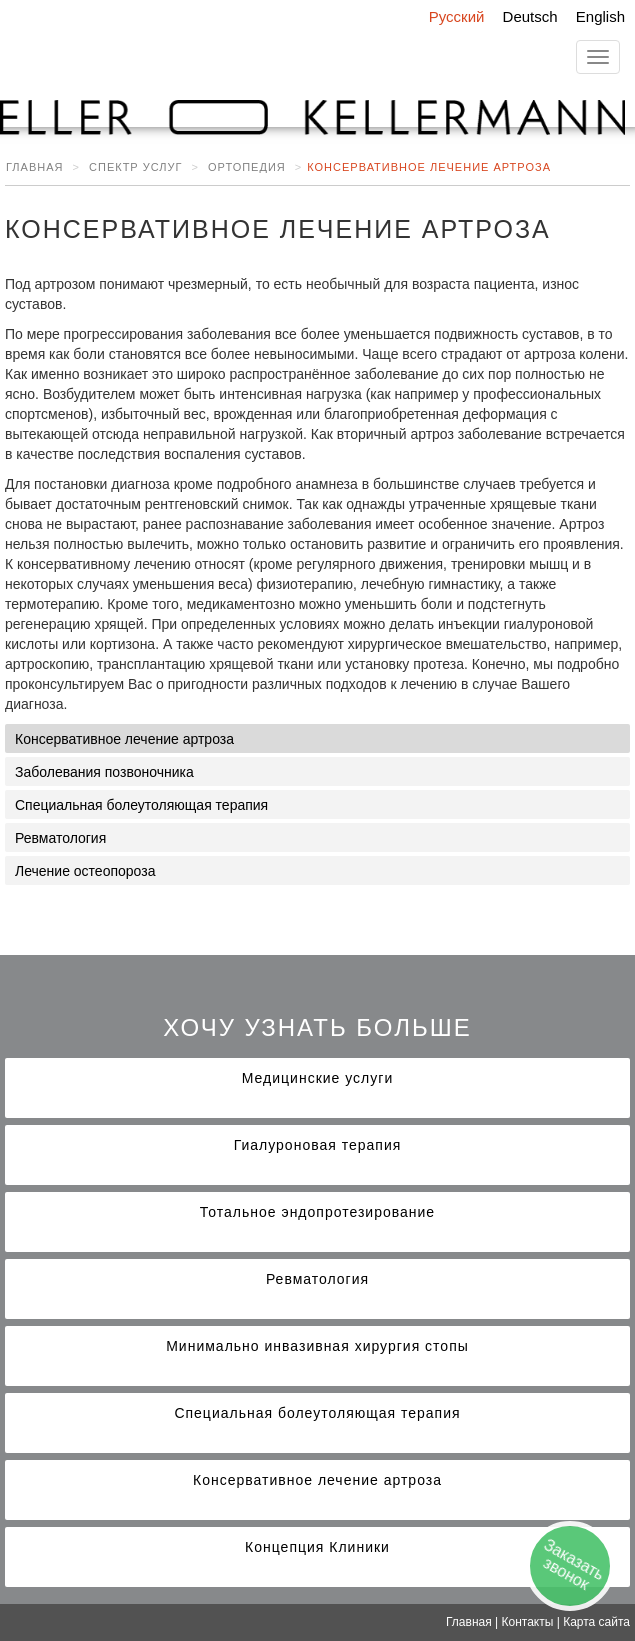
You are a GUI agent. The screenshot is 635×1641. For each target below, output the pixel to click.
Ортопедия (247, 167)
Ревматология (60, 838)
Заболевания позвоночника (104, 772)
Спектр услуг (135, 167)
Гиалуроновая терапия (318, 1145)
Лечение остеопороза (85, 871)
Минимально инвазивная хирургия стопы (317, 1346)
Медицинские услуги (317, 1078)
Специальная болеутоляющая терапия (141, 805)
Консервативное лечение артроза (124, 739)
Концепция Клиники (317, 1547)
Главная (34, 167)
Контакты (528, 1622)
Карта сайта (596, 1622)
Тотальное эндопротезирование (317, 1212)
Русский (457, 16)
